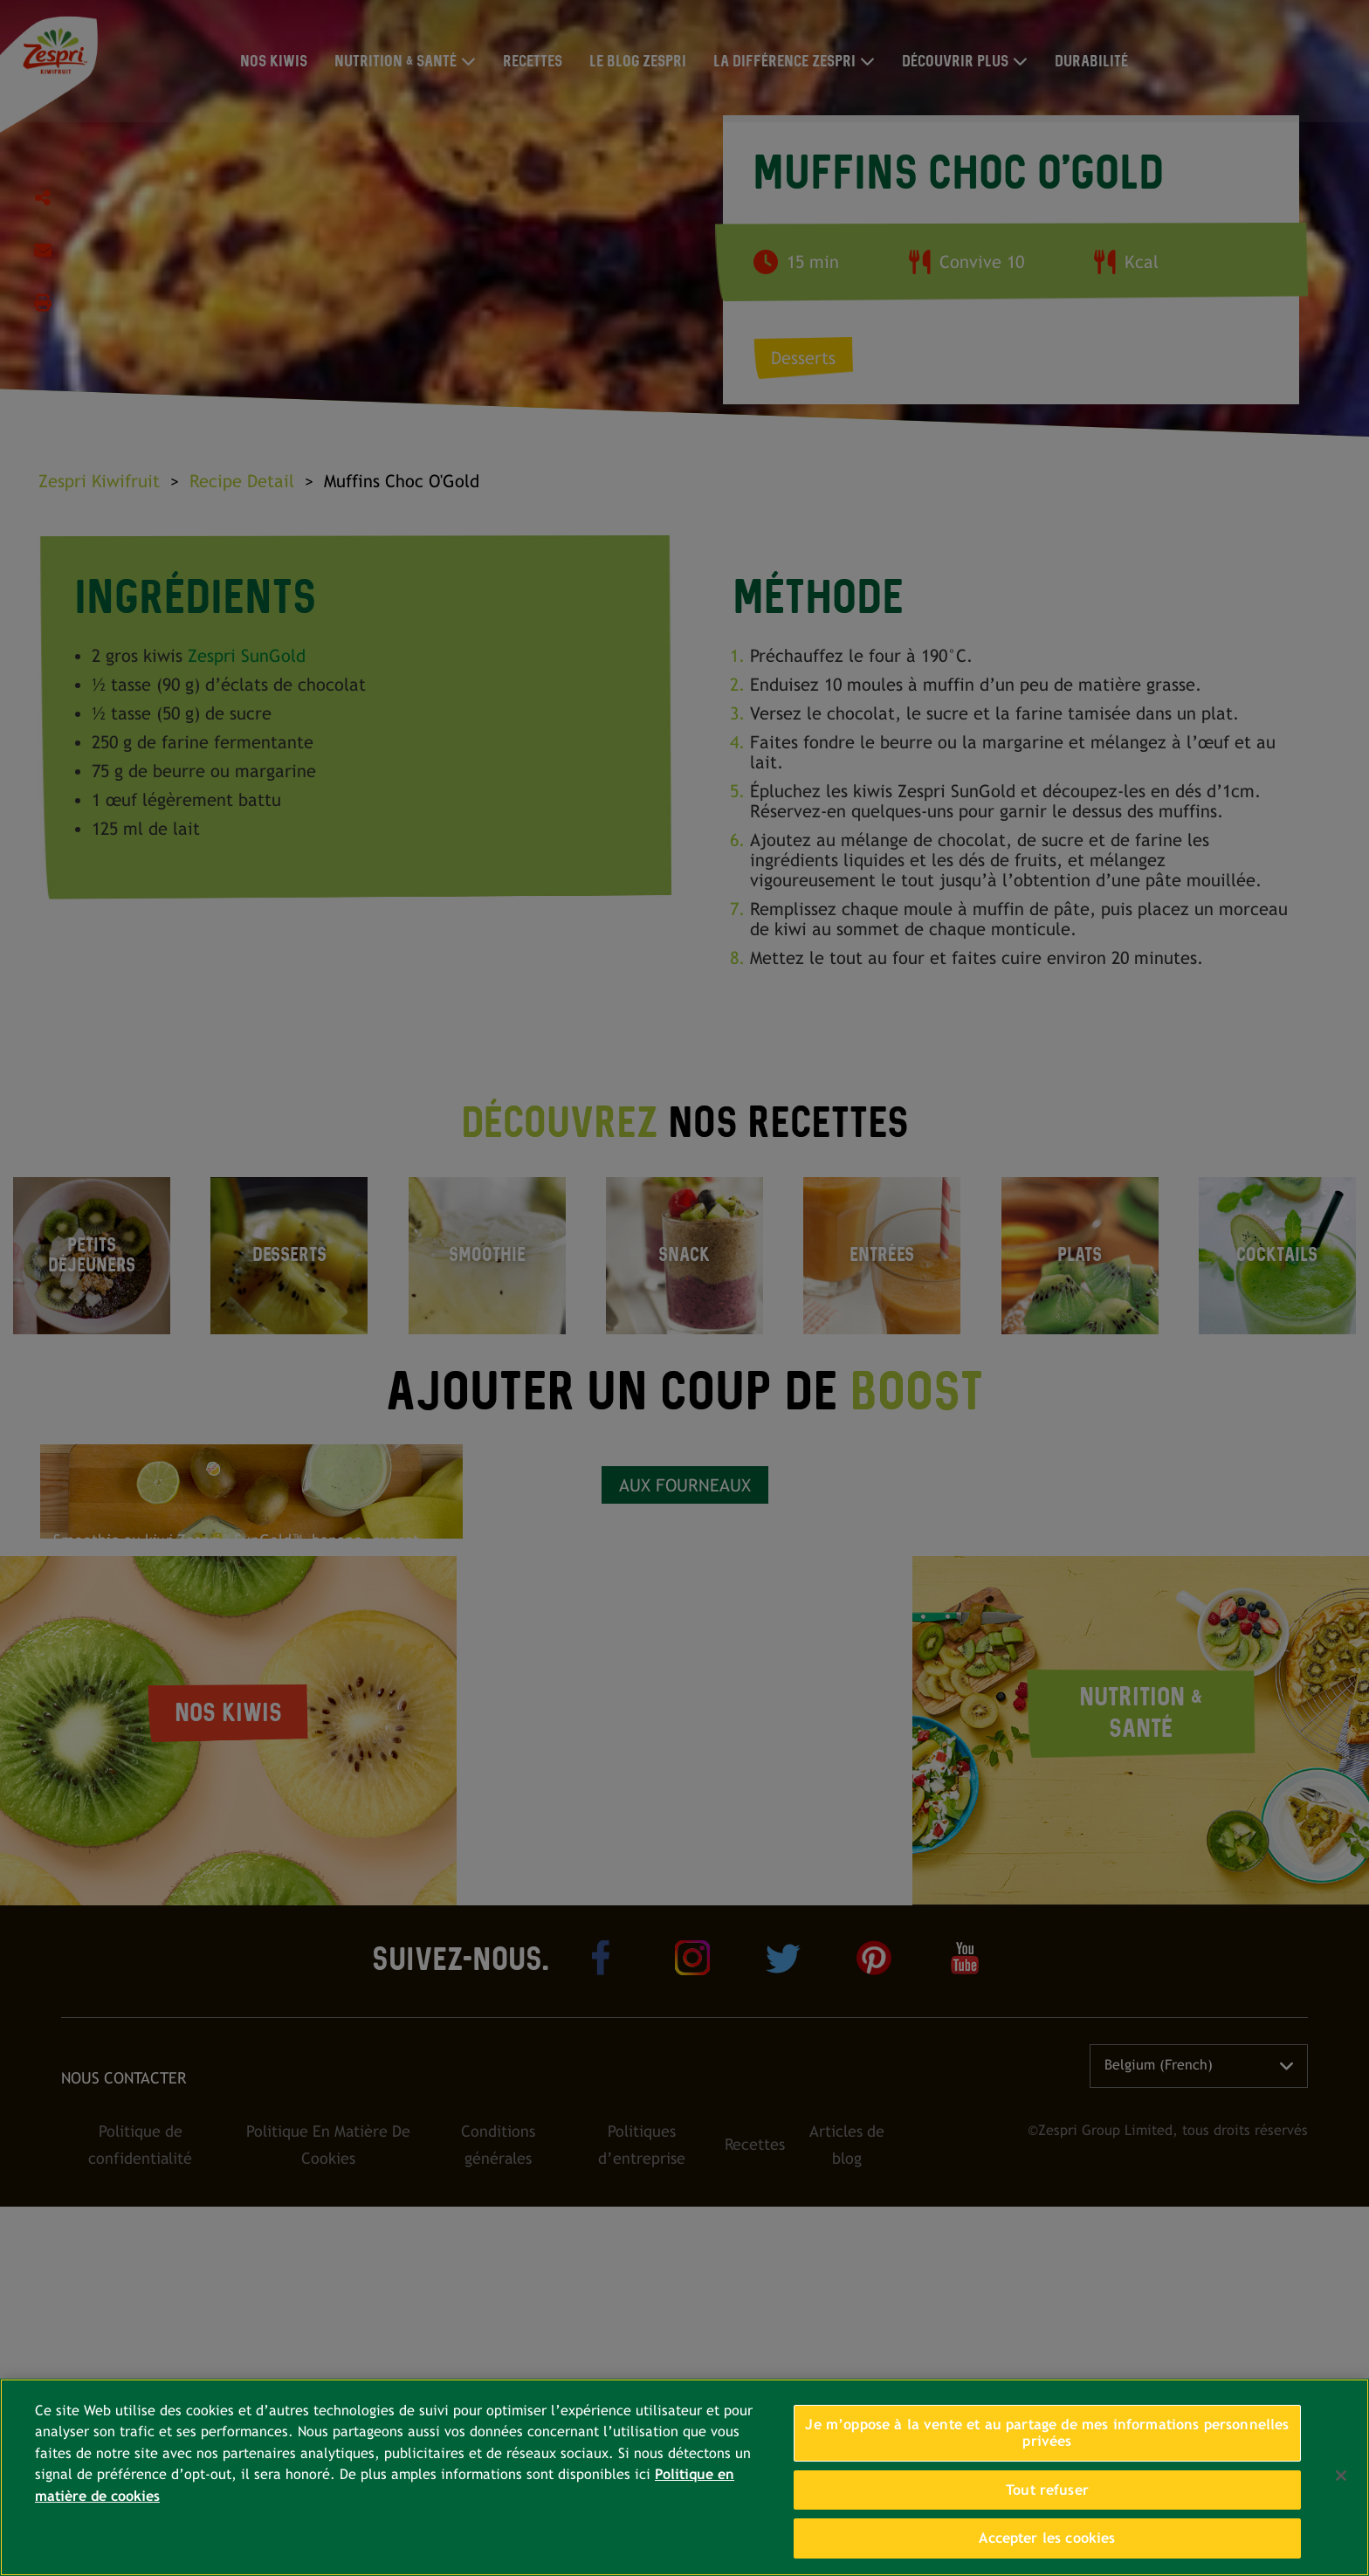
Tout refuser (1047, 2490)
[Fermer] (1341, 2475)
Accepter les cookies (1047, 2538)
